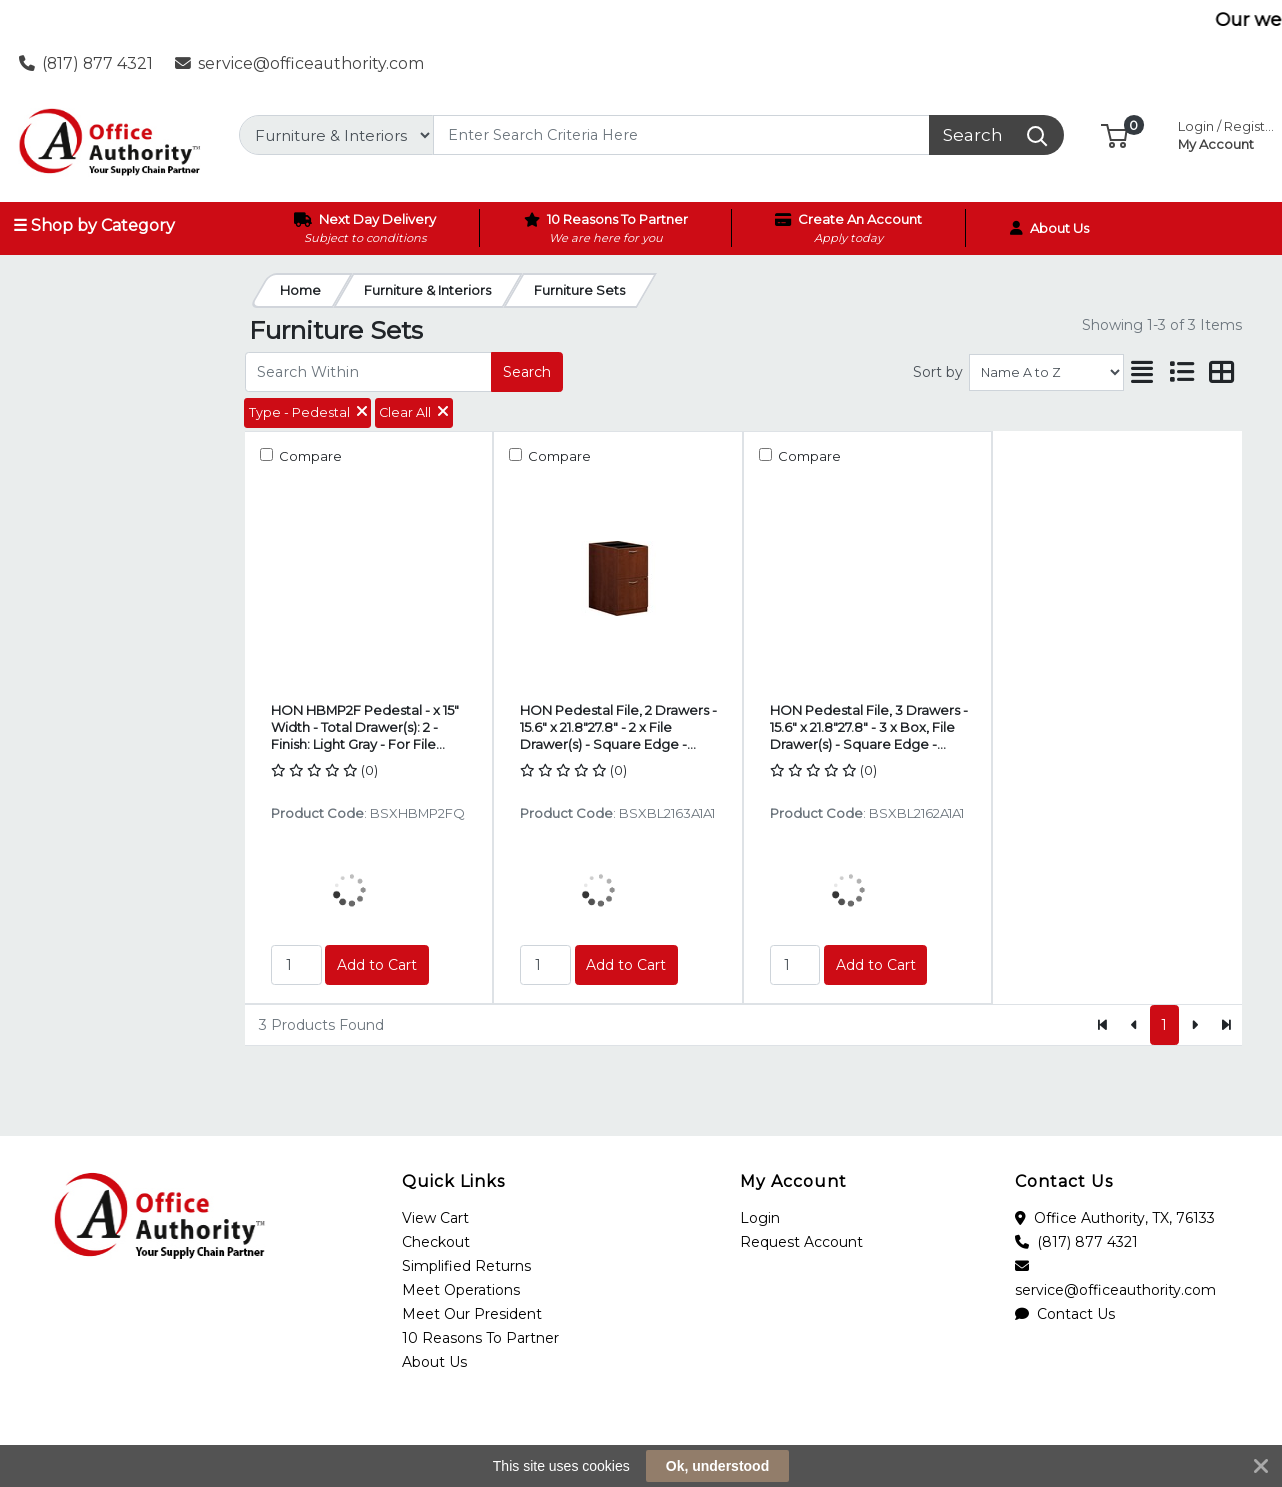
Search (527, 372)
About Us (434, 1362)
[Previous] (1134, 1025)
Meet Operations (461, 1290)
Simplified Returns (466, 1266)
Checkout (436, 1242)
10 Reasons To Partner (480, 1338)
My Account (1228, 133)
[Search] (681, 135)
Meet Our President (472, 1314)
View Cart (435, 1218)
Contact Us (1065, 1314)
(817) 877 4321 (86, 63)
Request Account (801, 1242)
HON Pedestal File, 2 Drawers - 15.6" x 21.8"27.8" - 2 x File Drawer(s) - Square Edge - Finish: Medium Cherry (618, 728)
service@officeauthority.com (300, 63)
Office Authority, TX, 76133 (1115, 1218)
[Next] (1194, 1025)
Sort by (938, 372)
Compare (309, 456)
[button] (1114, 134)
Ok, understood (717, 1466)
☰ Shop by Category (94, 225)
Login (760, 1218)
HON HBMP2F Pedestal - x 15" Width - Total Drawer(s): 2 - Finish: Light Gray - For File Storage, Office (365, 728)
